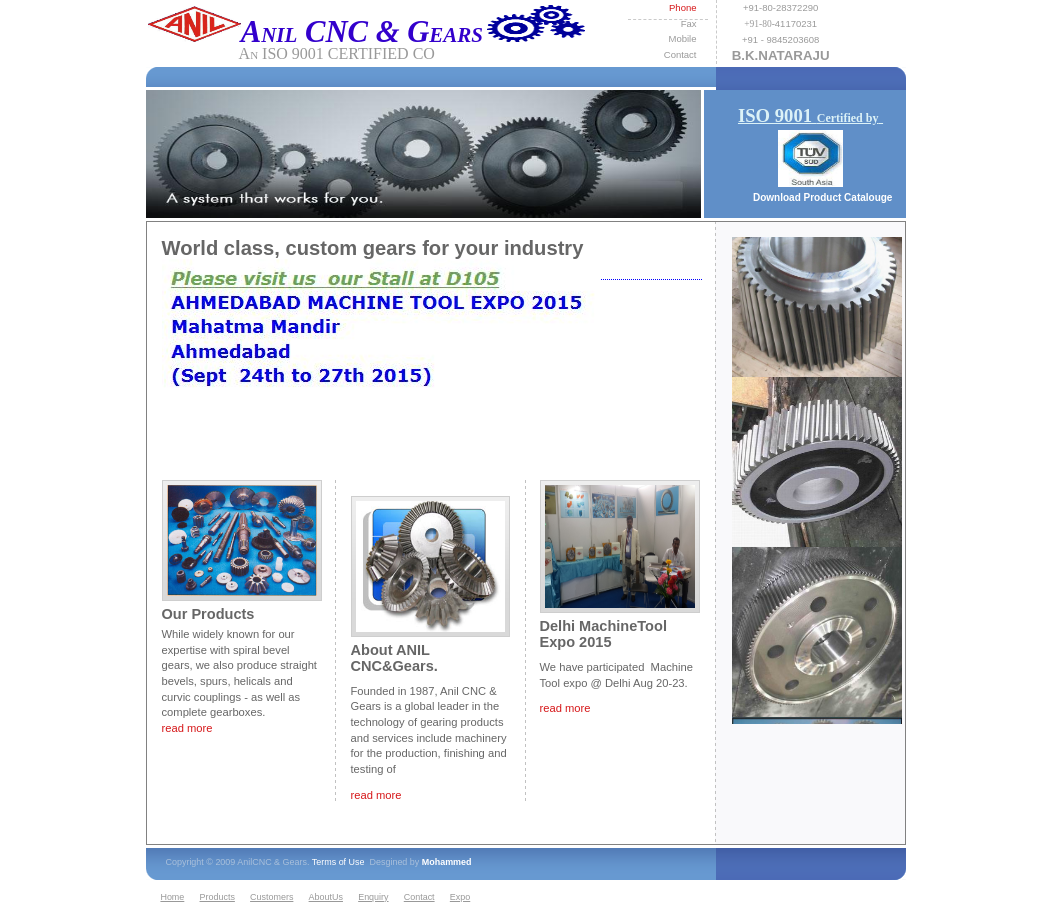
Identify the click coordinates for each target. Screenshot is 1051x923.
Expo (460, 897)
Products (217, 897)
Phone (682, 7)
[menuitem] (177, 898)
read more (565, 708)
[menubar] (318, 898)
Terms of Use (338, 862)
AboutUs (326, 897)
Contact (419, 897)
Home (172, 897)
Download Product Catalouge (822, 197)
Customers (271, 897)
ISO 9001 (810, 115)
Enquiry (373, 897)
